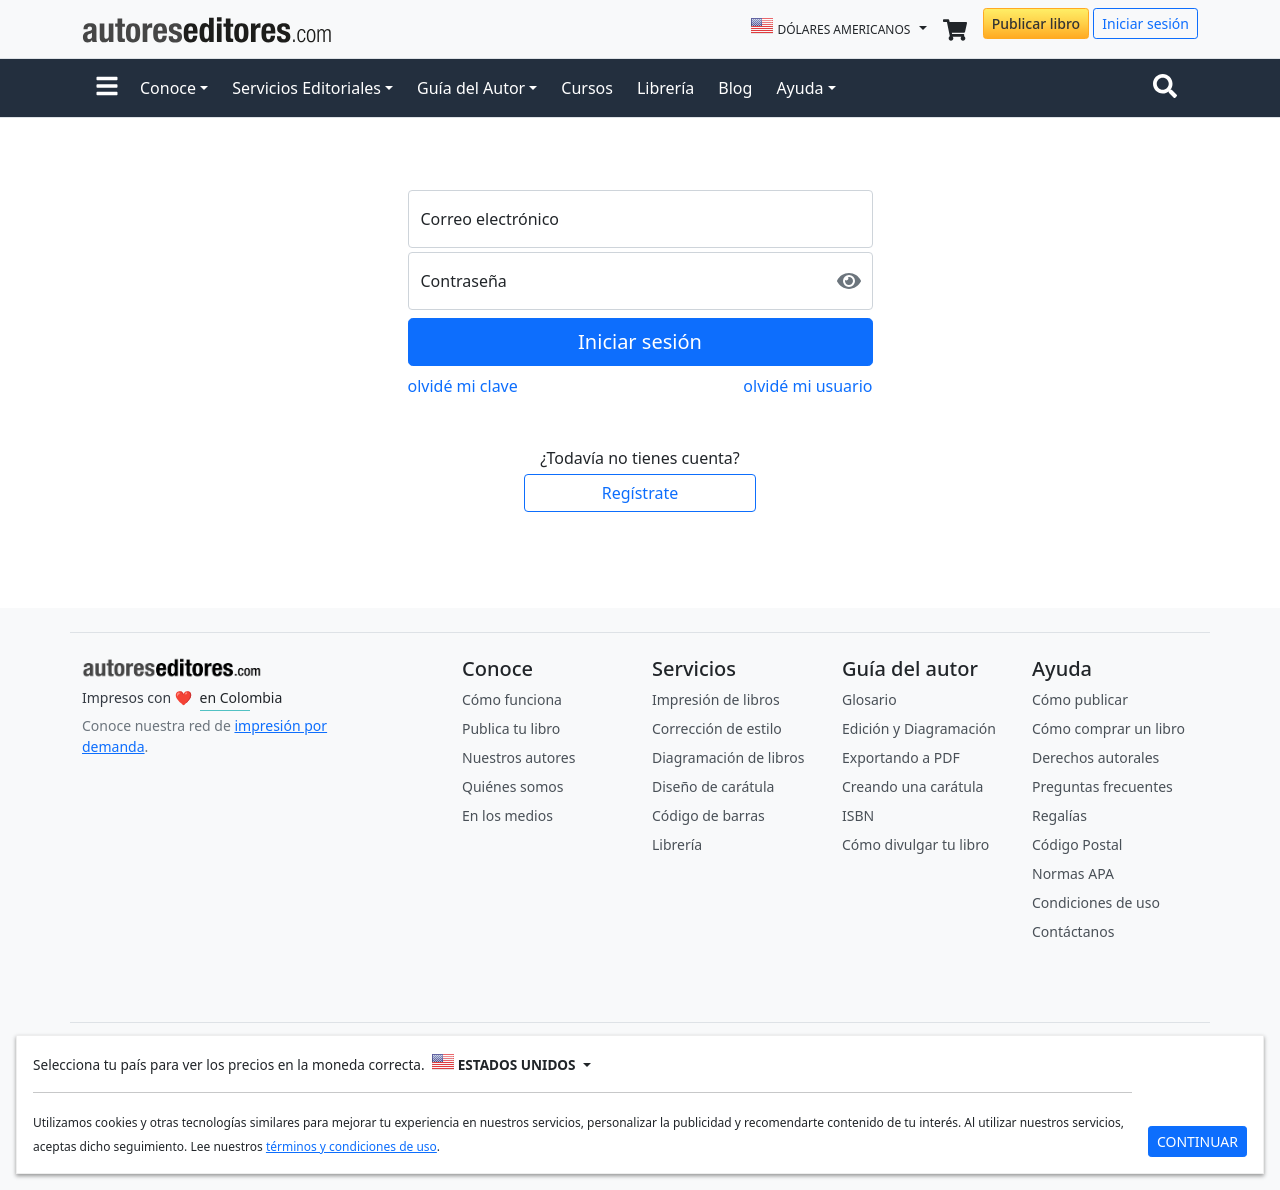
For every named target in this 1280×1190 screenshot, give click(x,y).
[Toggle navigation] (1169, 88)
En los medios (507, 815)
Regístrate (640, 493)
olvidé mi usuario (807, 386)
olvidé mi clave (463, 386)
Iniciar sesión (1145, 23)
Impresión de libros (716, 699)
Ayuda (799, 88)
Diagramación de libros (728, 757)
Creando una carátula (912, 786)
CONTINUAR (1197, 1141)
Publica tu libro (511, 728)
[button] (107, 88)
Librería (665, 88)
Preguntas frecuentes (1102, 786)
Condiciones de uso (1096, 902)
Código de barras (708, 815)
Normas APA (1073, 873)
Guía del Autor (471, 88)
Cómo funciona (512, 699)
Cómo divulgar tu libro (915, 844)
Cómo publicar (1080, 699)
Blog (735, 88)
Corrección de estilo (717, 728)
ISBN (858, 815)
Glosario (869, 699)
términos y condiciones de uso (351, 1146)
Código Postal (1077, 844)
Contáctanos (1073, 931)
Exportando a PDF (901, 757)
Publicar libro (1036, 23)
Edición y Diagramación (919, 728)
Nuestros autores (518, 757)
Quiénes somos (512, 786)
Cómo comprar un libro (1108, 728)
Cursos (587, 88)
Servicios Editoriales (306, 88)
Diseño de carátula (713, 786)
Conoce (168, 88)
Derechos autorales (1095, 757)
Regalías (1059, 815)
